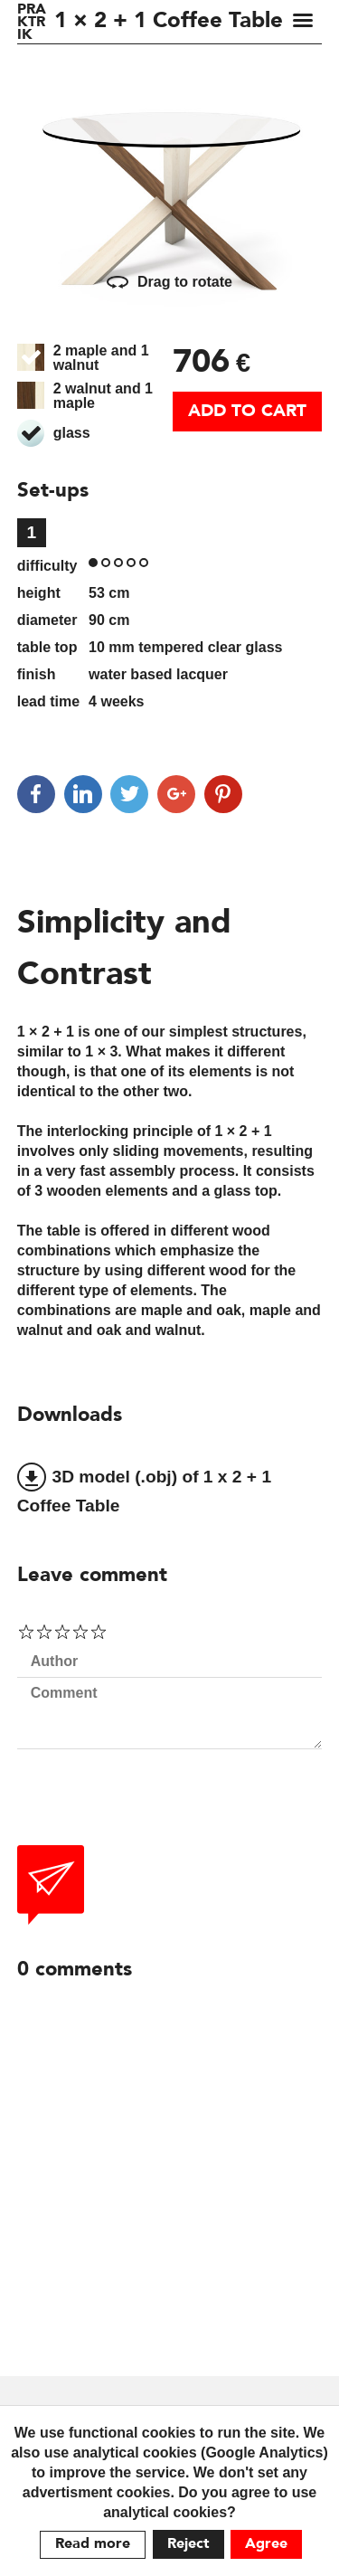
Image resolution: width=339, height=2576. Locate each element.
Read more (92, 2544)
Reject (188, 2544)
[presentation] (154, 1810)
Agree (266, 2544)
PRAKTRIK (31, 23)
